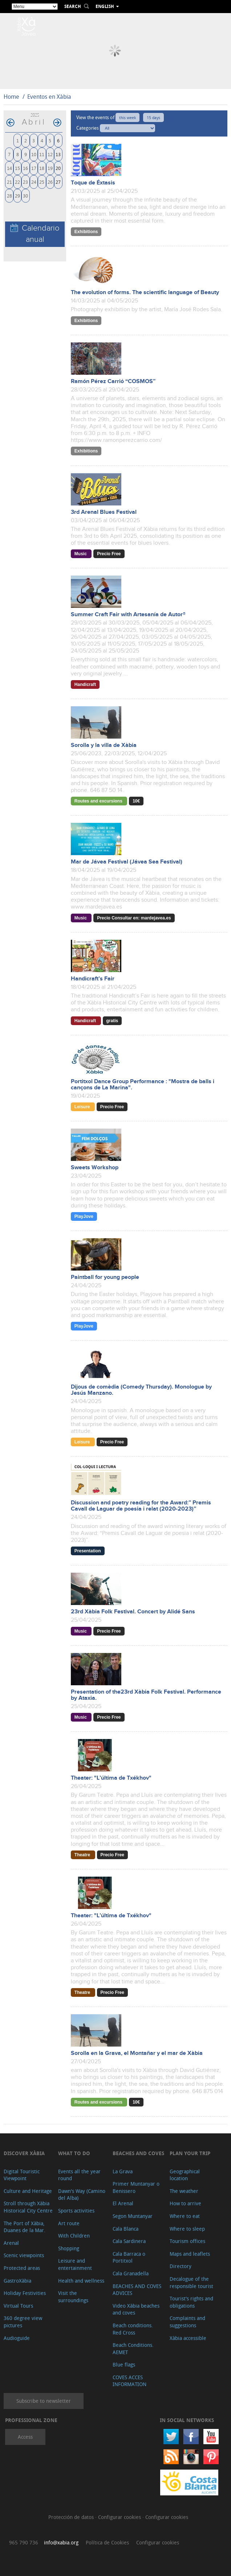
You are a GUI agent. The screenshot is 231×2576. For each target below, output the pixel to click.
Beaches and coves (138, 2153)
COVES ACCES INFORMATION (129, 2381)
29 (17, 195)
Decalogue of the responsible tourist (191, 2282)
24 (33, 182)
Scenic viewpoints (24, 2255)
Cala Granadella (131, 2273)
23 (25, 182)
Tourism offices (187, 2241)
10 (33, 154)
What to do (74, 2153)
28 (9, 195)
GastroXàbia (17, 2280)
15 (17, 168)
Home (11, 97)
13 (58, 154)
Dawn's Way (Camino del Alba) (81, 2194)
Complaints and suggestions (187, 2322)
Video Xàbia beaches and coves (136, 2309)
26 (50, 182)
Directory (180, 2266)
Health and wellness (81, 2280)
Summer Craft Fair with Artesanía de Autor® (128, 614)
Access (25, 2436)
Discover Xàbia (24, 2153)
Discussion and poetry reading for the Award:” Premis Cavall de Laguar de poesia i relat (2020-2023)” (141, 1505)
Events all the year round (79, 2175)
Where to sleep (187, 2228)
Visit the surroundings (73, 2296)
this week (127, 117)
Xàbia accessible (188, 2338)
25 (41, 182)
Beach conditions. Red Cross (133, 2329)
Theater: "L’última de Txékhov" (111, 1778)
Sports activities (76, 2210)
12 (50, 154)
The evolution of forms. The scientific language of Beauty (145, 292)
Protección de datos (71, 2517)
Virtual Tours (18, 2305)
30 (25, 195)
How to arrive (185, 2203)
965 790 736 (23, 2542)
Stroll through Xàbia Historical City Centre (28, 2207)
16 (25, 168)
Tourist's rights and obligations (191, 2302)
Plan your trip (190, 2153)
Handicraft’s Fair (92, 978)
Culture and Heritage (28, 2190)
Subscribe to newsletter (43, 2400)
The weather (184, 2190)
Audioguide (17, 2338)
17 (33, 168)
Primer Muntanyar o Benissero (136, 2187)
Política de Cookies (107, 2542)
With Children (74, 2235)
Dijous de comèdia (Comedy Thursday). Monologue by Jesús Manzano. (141, 1390)
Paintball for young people (105, 1277)
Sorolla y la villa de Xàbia (104, 745)
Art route (69, 2223)
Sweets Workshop (94, 1167)
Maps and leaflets (190, 2253)
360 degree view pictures (23, 2322)
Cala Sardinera (129, 2241)
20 (58, 168)
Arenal (11, 2242)
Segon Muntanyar (133, 2216)
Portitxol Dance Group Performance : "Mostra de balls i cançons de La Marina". (142, 1084)
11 (41, 154)
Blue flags (124, 2364)
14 (9, 168)
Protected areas (22, 2267)
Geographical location (185, 2175)
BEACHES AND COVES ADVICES (137, 2290)
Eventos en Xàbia (49, 97)
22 (17, 182)
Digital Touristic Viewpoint (22, 2175)
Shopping (68, 2248)
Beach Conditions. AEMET (133, 2348)
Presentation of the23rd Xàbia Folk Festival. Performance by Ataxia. (146, 1695)
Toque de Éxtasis (93, 182)
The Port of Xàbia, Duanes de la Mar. (24, 2227)
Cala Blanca (125, 2228)
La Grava (123, 2171)
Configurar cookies (120, 2517)
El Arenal (123, 2203)
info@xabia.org (61, 2542)
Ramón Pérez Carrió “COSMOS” (113, 381)
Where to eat (185, 2216)
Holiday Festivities (25, 2292)
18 (41, 168)
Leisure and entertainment (75, 2264)
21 (9, 182)
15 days (153, 117)
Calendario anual (35, 234)
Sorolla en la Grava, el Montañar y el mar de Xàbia (137, 2053)
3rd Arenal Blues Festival (104, 512)
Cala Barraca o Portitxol (129, 2257)
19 (50, 168)
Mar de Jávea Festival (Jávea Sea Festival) (126, 861)
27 (58, 182)
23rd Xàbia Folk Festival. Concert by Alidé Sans (133, 1611)
